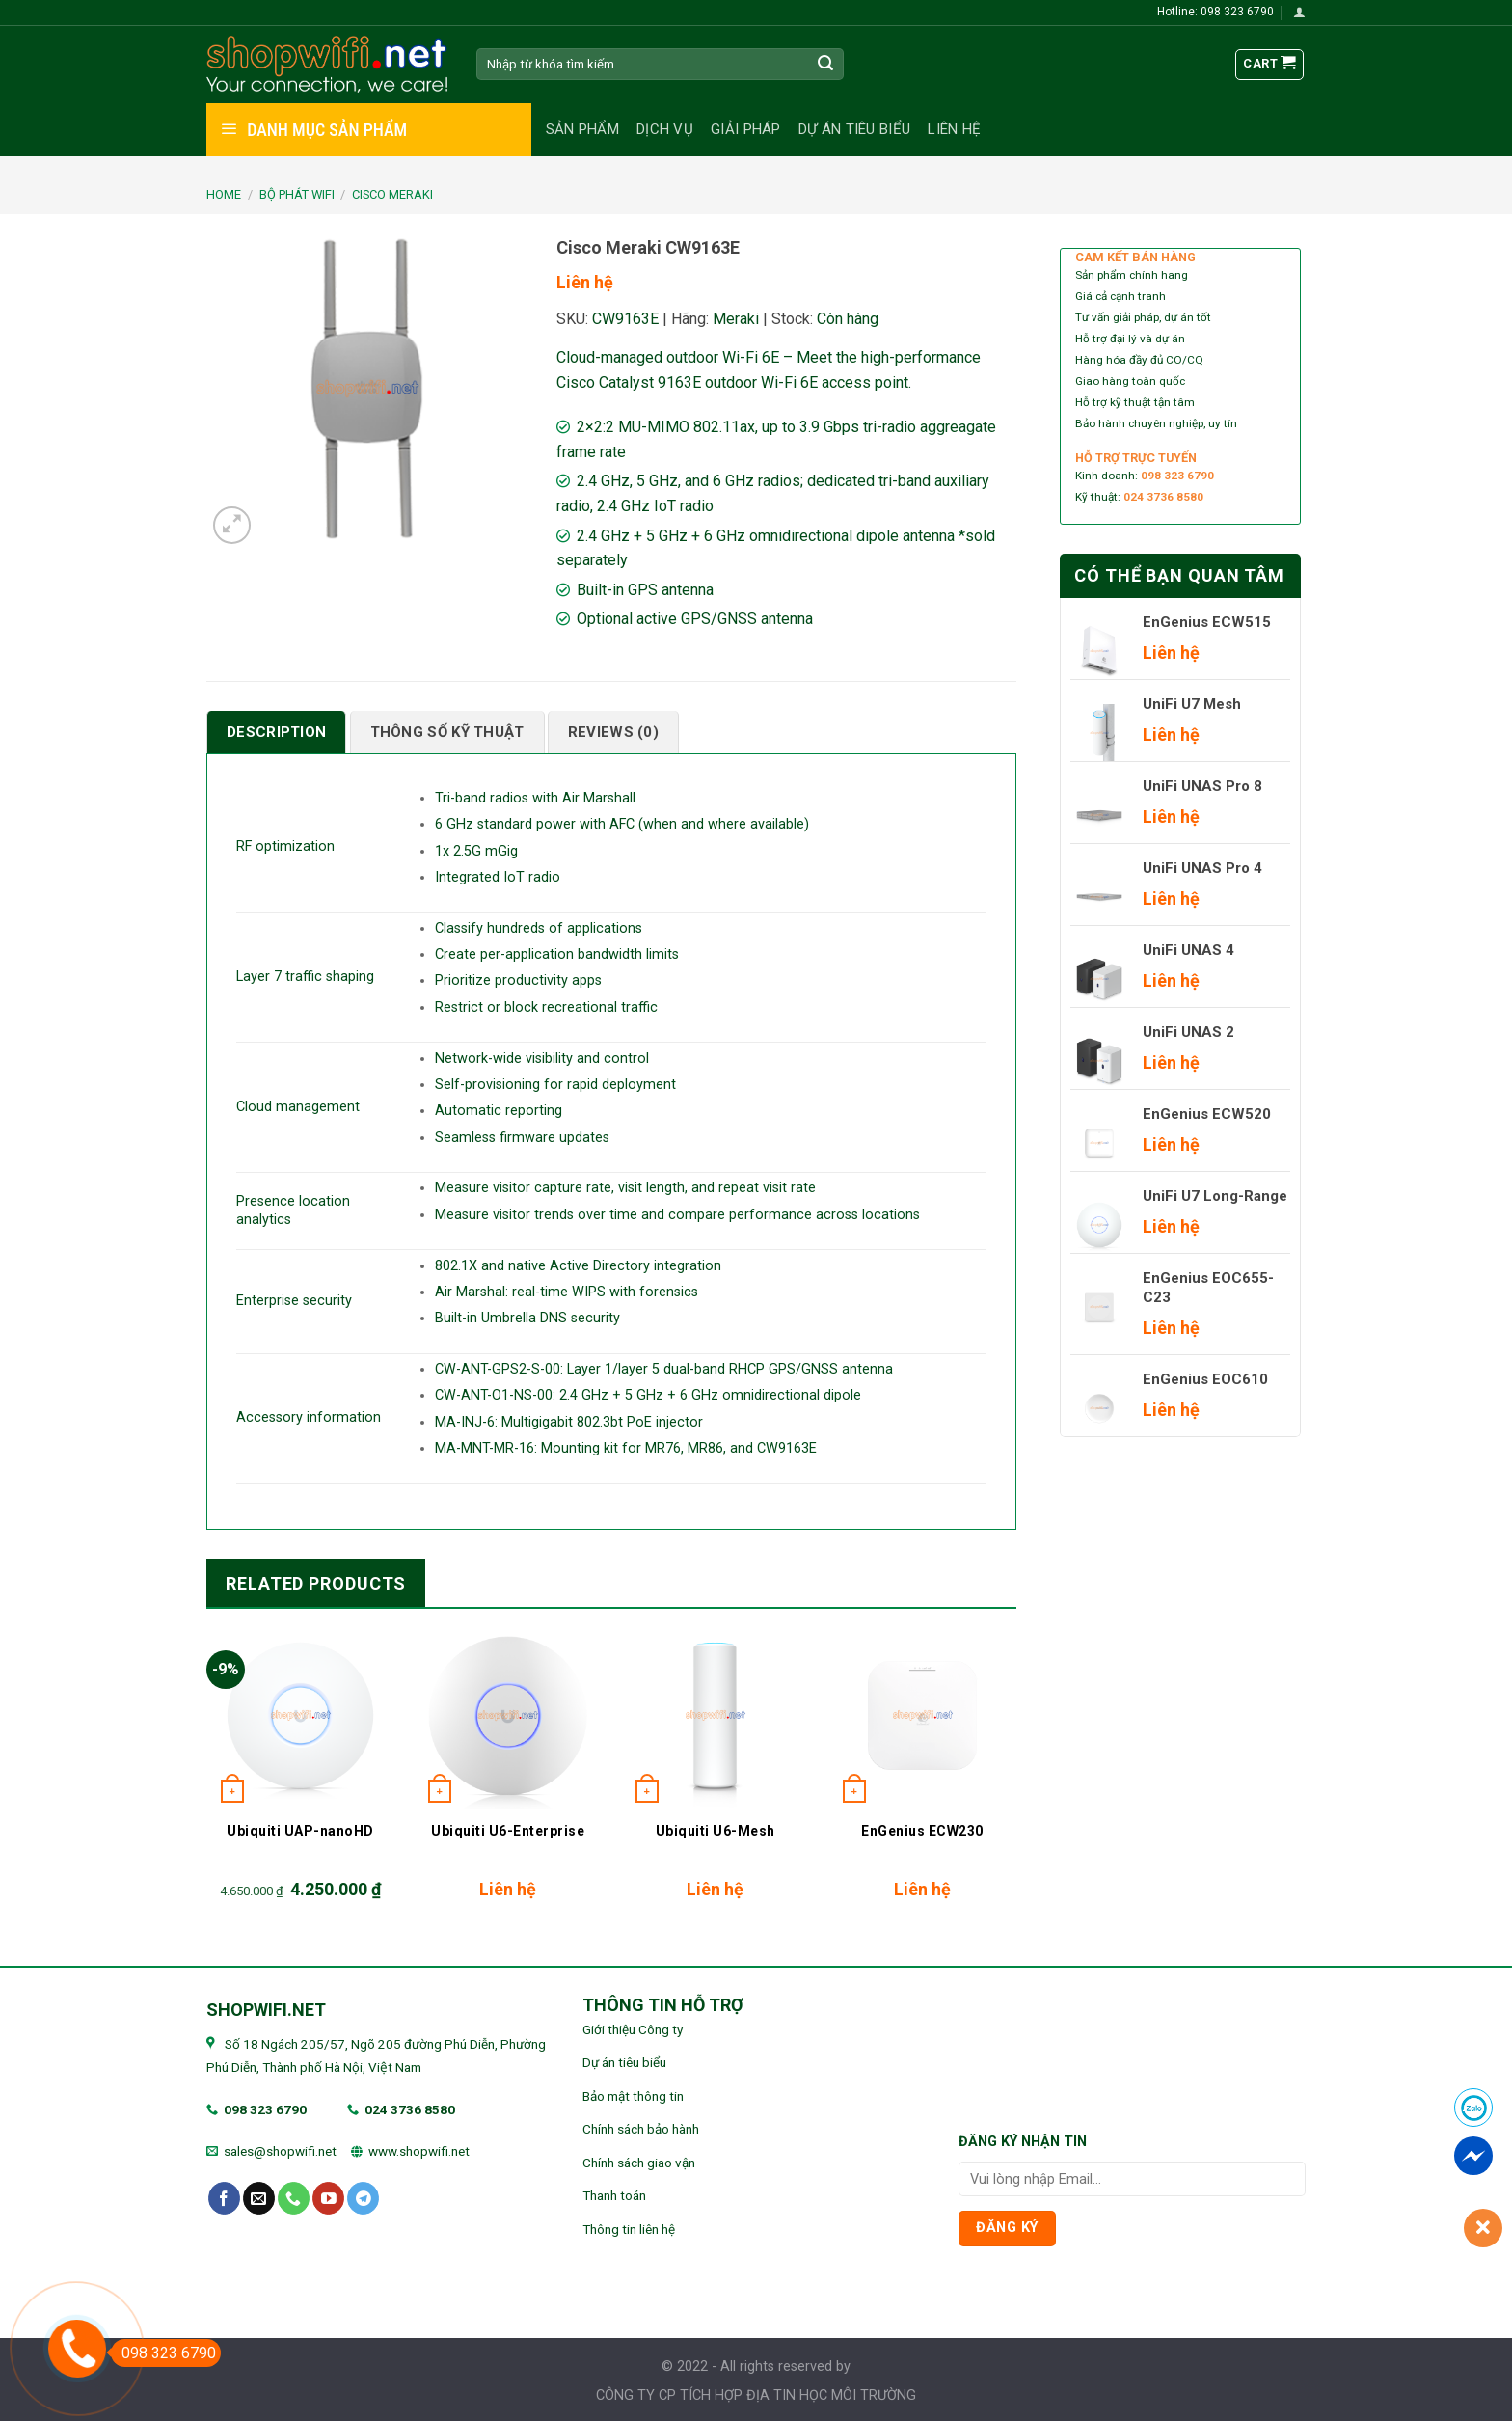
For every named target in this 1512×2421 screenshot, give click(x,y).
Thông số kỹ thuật (447, 732)
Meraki (736, 319)
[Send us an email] (259, 2198)
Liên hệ (954, 129)
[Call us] (294, 2198)
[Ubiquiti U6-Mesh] (715, 1715)
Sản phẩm (582, 129)
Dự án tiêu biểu (854, 129)
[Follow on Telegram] (363, 2198)
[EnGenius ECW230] (922, 1715)
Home (223, 194)
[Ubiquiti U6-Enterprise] (508, 1715)
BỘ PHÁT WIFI (297, 194)
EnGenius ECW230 (922, 1830)
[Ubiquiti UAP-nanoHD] (300, 1715)
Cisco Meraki (392, 194)
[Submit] (826, 64)
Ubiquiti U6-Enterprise (507, 1830)
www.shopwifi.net (419, 2151)
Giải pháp (746, 129)
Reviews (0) (613, 732)
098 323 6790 (265, 2109)
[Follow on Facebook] (224, 2198)
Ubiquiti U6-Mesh (715, 1830)
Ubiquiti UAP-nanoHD (300, 1830)
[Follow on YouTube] (328, 2198)
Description (276, 732)
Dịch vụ (664, 129)
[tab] (276, 732)
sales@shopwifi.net (280, 2151)
